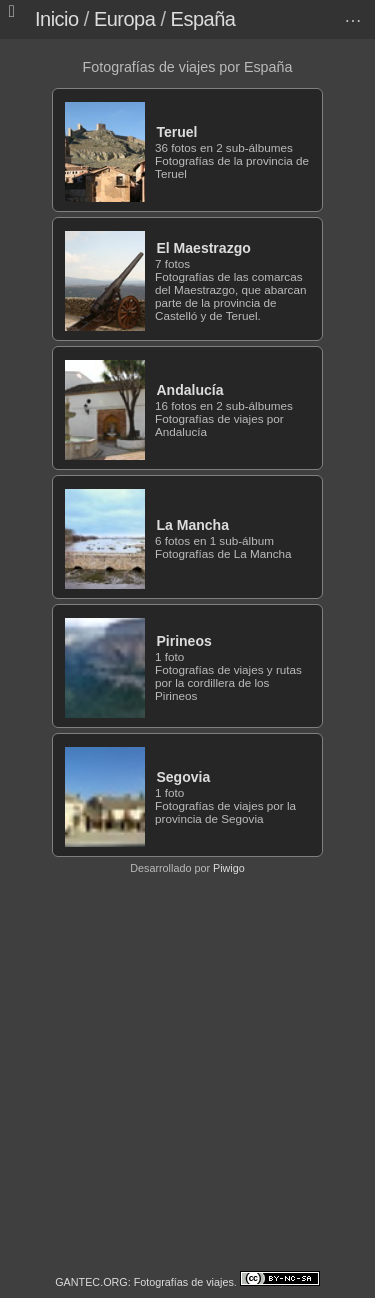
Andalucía (189, 390)
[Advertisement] (187, 1072)
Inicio (57, 19)
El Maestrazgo (203, 248)
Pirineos (183, 641)
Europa (125, 19)
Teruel (176, 132)
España (203, 19)
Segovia (183, 777)
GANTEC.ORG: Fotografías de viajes (144, 1282)
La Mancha (192, 525)
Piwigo (229, 868)
